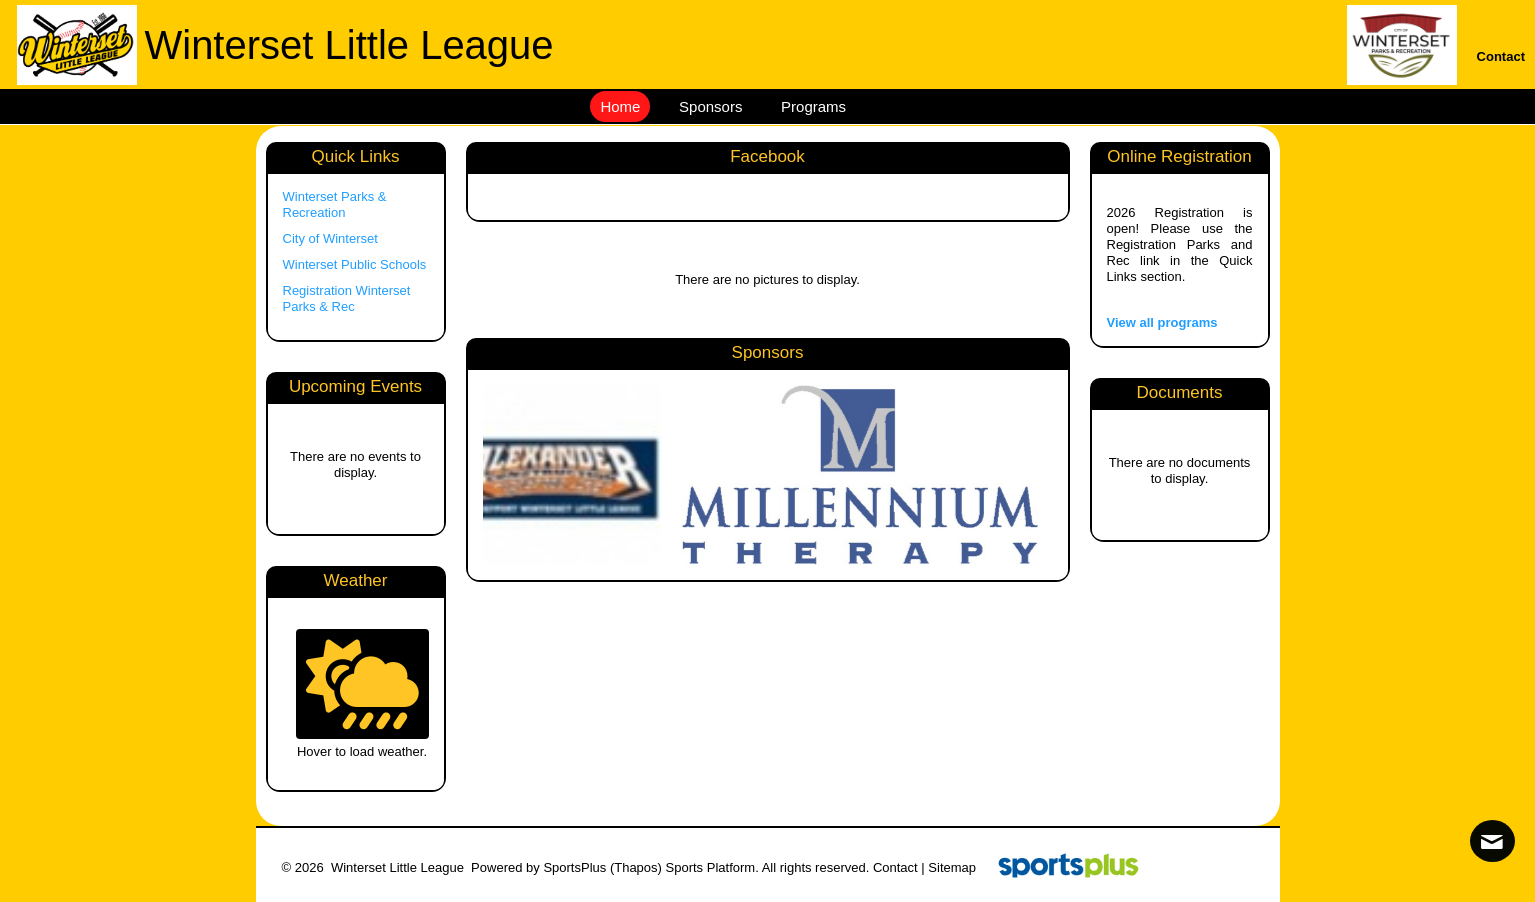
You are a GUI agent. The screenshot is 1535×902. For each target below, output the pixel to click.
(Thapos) (636, 867)
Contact (895, 867)
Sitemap (952, 867)
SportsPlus (574, 867)
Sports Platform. (712, 867)
